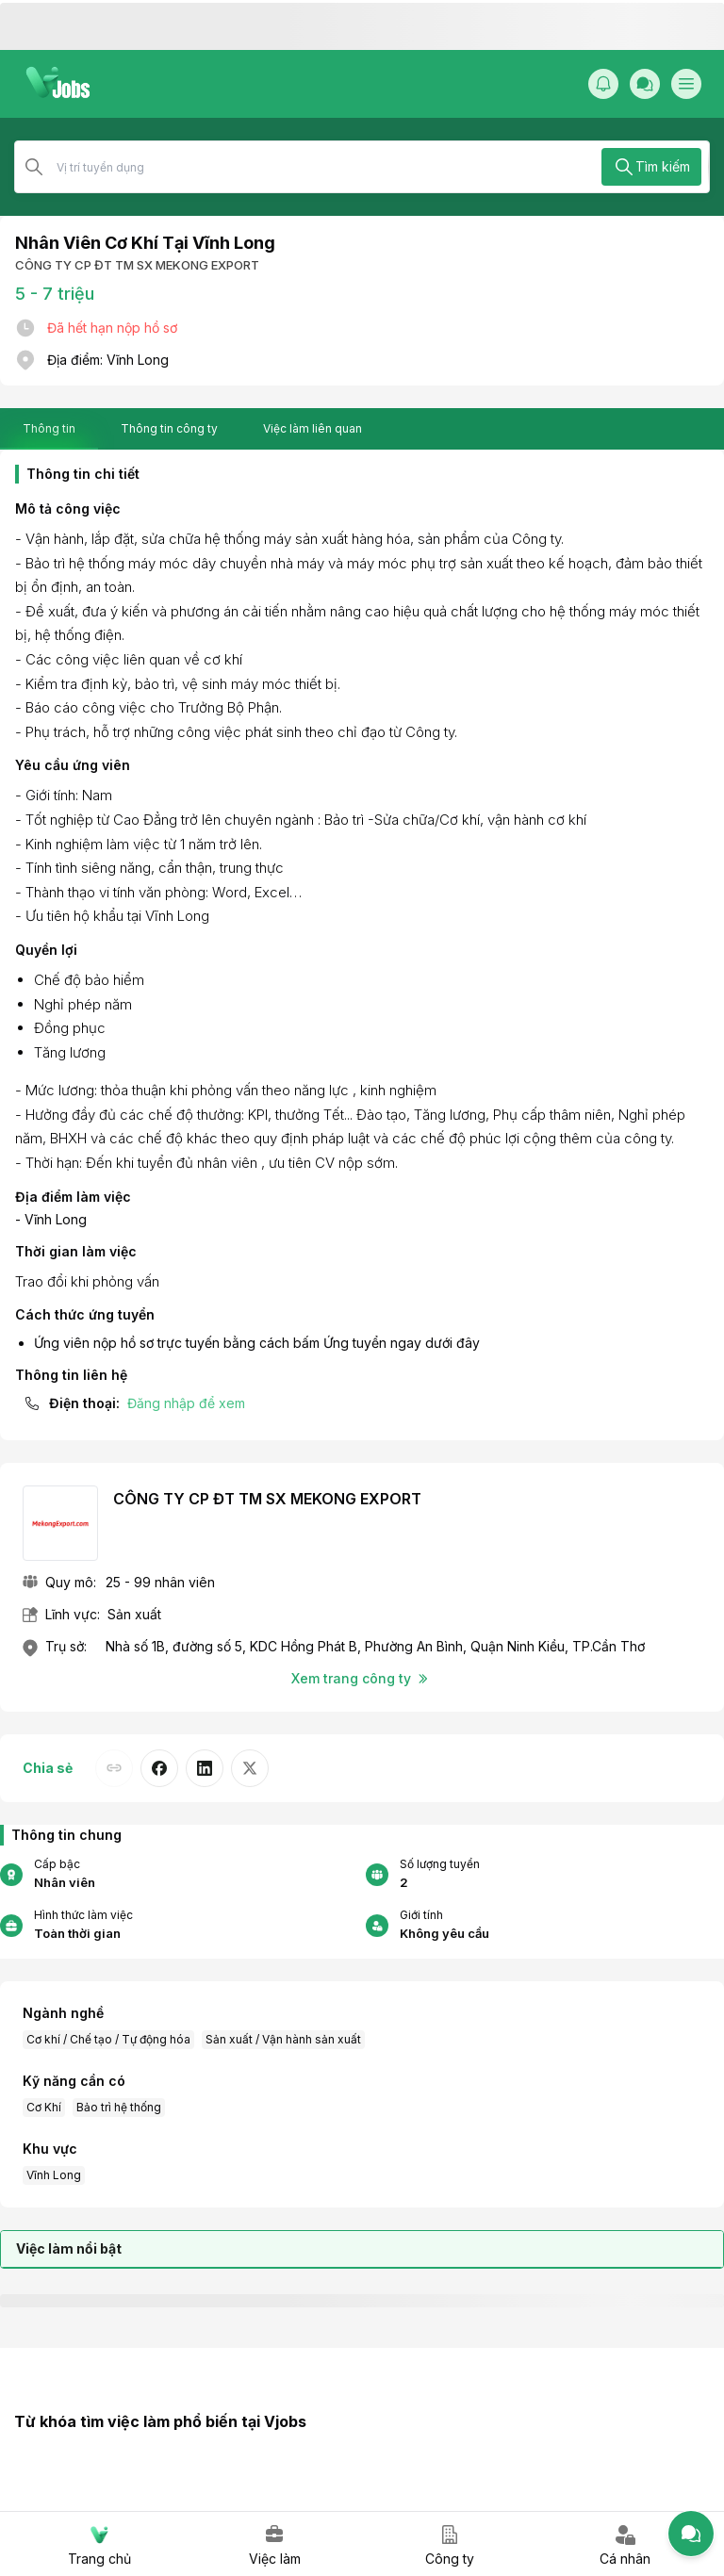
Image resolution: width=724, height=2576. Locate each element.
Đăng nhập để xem (186, 1403)
